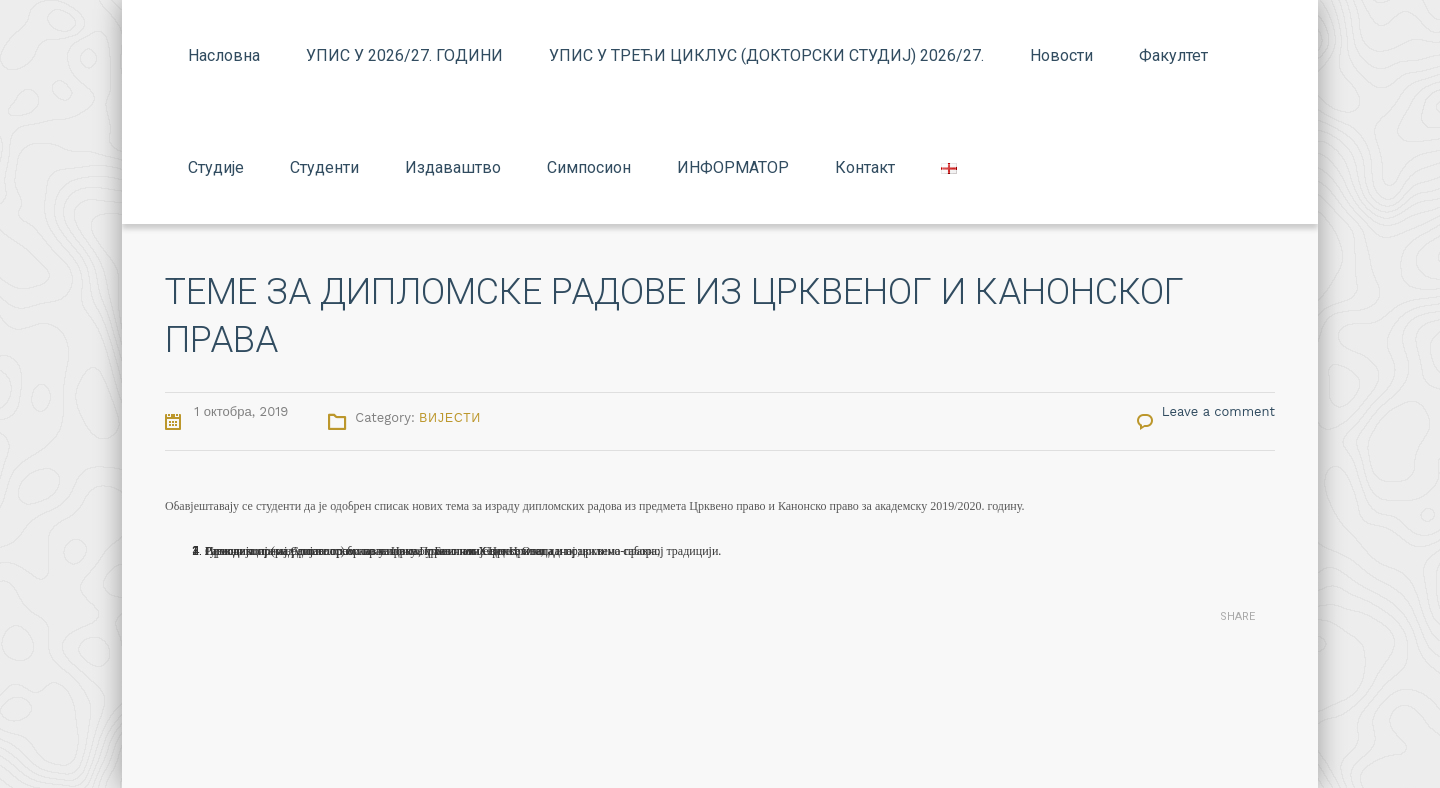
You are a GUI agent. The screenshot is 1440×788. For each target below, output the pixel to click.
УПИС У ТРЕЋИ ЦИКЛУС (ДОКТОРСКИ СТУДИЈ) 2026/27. (766, 55)
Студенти (324, 167)
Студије (216, 167)
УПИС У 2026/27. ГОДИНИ (404, 55)
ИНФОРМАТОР (733, 167)
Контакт (865, 167)
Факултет (1173, 55)
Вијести (450, 418)
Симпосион (589, 167)
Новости (1061, 55)
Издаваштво (453, 167)
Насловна (224, 55)
